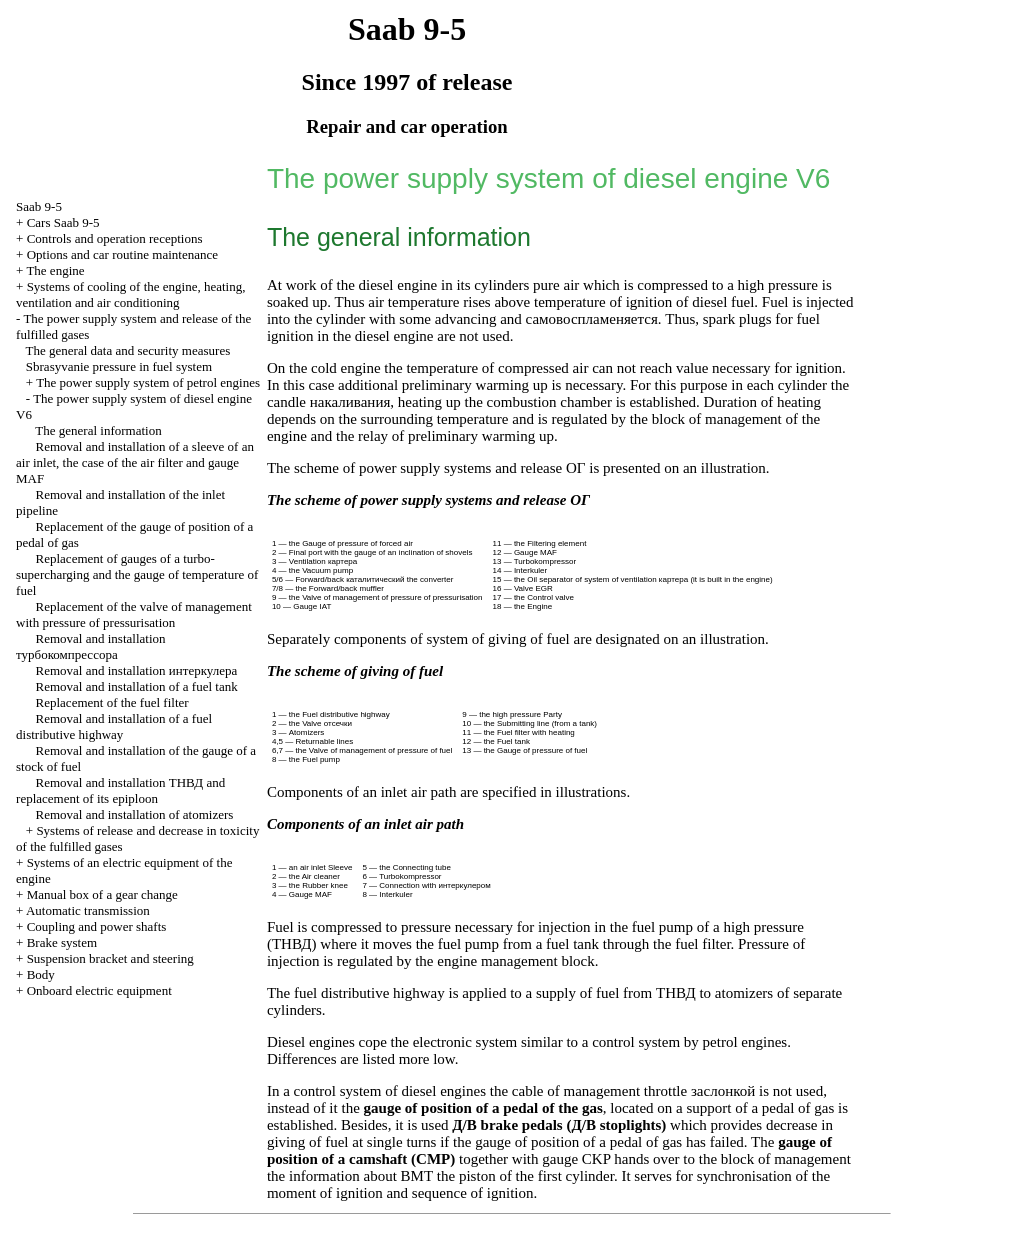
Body (41, 974)
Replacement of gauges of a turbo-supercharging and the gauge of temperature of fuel (137, 574)
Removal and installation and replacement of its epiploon (120, 790)
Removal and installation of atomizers (135, 814)
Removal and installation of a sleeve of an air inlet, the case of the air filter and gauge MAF (135, 462)
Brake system (62, 942)
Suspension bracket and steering (110, 958)
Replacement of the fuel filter (112, 702)
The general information (98, 430)
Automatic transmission (88, 910)
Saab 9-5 (39, 206)
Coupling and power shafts (97, 926)
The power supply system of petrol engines (148, 382)
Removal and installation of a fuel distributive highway (114, 726)
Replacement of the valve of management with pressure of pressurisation (134, 614)
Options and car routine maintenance (122, 254)
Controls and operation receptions (115, 238)
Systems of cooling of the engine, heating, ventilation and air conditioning (130, 294)
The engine (55, 270)
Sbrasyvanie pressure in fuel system (119, 366)
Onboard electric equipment (99, 990)
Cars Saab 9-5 (63, 222)
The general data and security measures (128, 350)
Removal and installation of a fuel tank (137, 686)
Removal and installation (90, 646)
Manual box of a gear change (102, 894)
